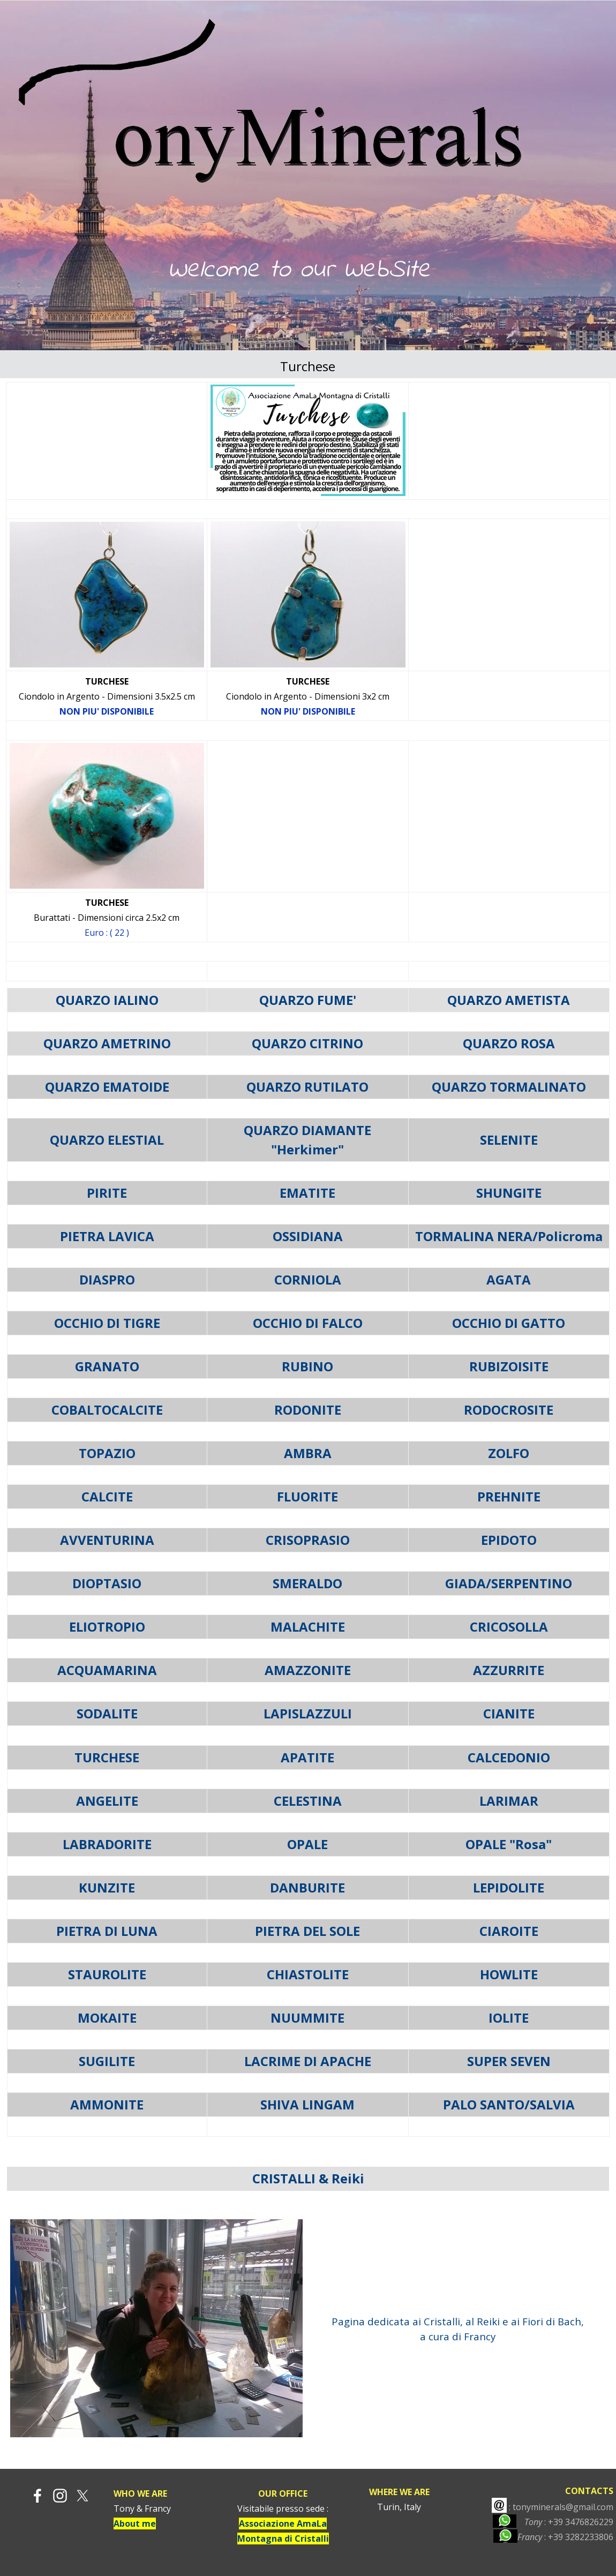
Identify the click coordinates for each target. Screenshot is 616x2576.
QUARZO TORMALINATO (509, 1086)
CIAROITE (508, 1931)
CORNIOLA (307, 1279)
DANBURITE (307, 1887)
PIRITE (107, 1192)
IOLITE (509, 2017)
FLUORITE (307, 1496)
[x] (82, 2496)
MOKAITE (107, 2017)
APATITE (307, 1757)
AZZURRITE (508, 1670)
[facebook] (37, 2496)
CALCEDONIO (509, 1757)
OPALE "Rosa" (508, 1844)
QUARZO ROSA (509, 1043)
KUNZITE (107, 1887)
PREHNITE (508, 1496)
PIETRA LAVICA (107, 1236)
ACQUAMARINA (107, 1670)
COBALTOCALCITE (107, 1409)
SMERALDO (307, 1583)
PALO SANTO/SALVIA (509, 2104)
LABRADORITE (107, 1844)
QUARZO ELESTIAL (107, 1139)
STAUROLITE (107, 1974)
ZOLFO (508, 1453)
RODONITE (307, 1409)
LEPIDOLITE (508, 1887)
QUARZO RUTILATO (307, 1086)
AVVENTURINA (107, 1540)
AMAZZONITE (308, 1670)
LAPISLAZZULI (308, 1713)
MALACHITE (308, 1626)
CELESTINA (308, 1800)
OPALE (307, 1844)
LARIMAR (508, 1800)
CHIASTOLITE (308, 1974)
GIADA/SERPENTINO (508, 1583)
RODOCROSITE (508, 1409)
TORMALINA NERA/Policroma (509, 1236)
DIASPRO (107, 1279)
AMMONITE (107, 2104)
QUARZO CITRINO (307, 1043)
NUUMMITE (307, 2017)
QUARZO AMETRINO (107, 1043)
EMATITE (307, 1192)
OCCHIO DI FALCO (308, 1323)
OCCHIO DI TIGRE (107, 1323)
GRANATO (107, 1366)
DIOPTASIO (106, 1583)
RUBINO (307, 1366)
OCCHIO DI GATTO (508, 1323)
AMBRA (308, 1453)
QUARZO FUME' (307, 1000)
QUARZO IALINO (107, 1000)
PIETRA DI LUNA (106, 1931)
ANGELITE (107, 1800)
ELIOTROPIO (107, 1626)
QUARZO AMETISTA (508, 1000)
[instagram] (60, 2496)
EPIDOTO (509, 1540)
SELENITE (509, 1139)
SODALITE (107, 1713)
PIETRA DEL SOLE (307, 1931)
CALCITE (107, 1496)
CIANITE (509, 1713)
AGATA (508, 1279)
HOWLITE (509, 1974)
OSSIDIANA (308, 1236)
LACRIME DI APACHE (307, 2061)
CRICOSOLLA (509, 1626)
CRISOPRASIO (308, 1540)
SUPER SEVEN (509, 2061)
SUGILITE (107, 2061)
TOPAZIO (107, 1453)
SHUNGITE (509, 1192)
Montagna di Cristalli (283, 2538)
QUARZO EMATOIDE (107, 1086)
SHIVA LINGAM (307, 2104)
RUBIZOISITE (509, 1366)
